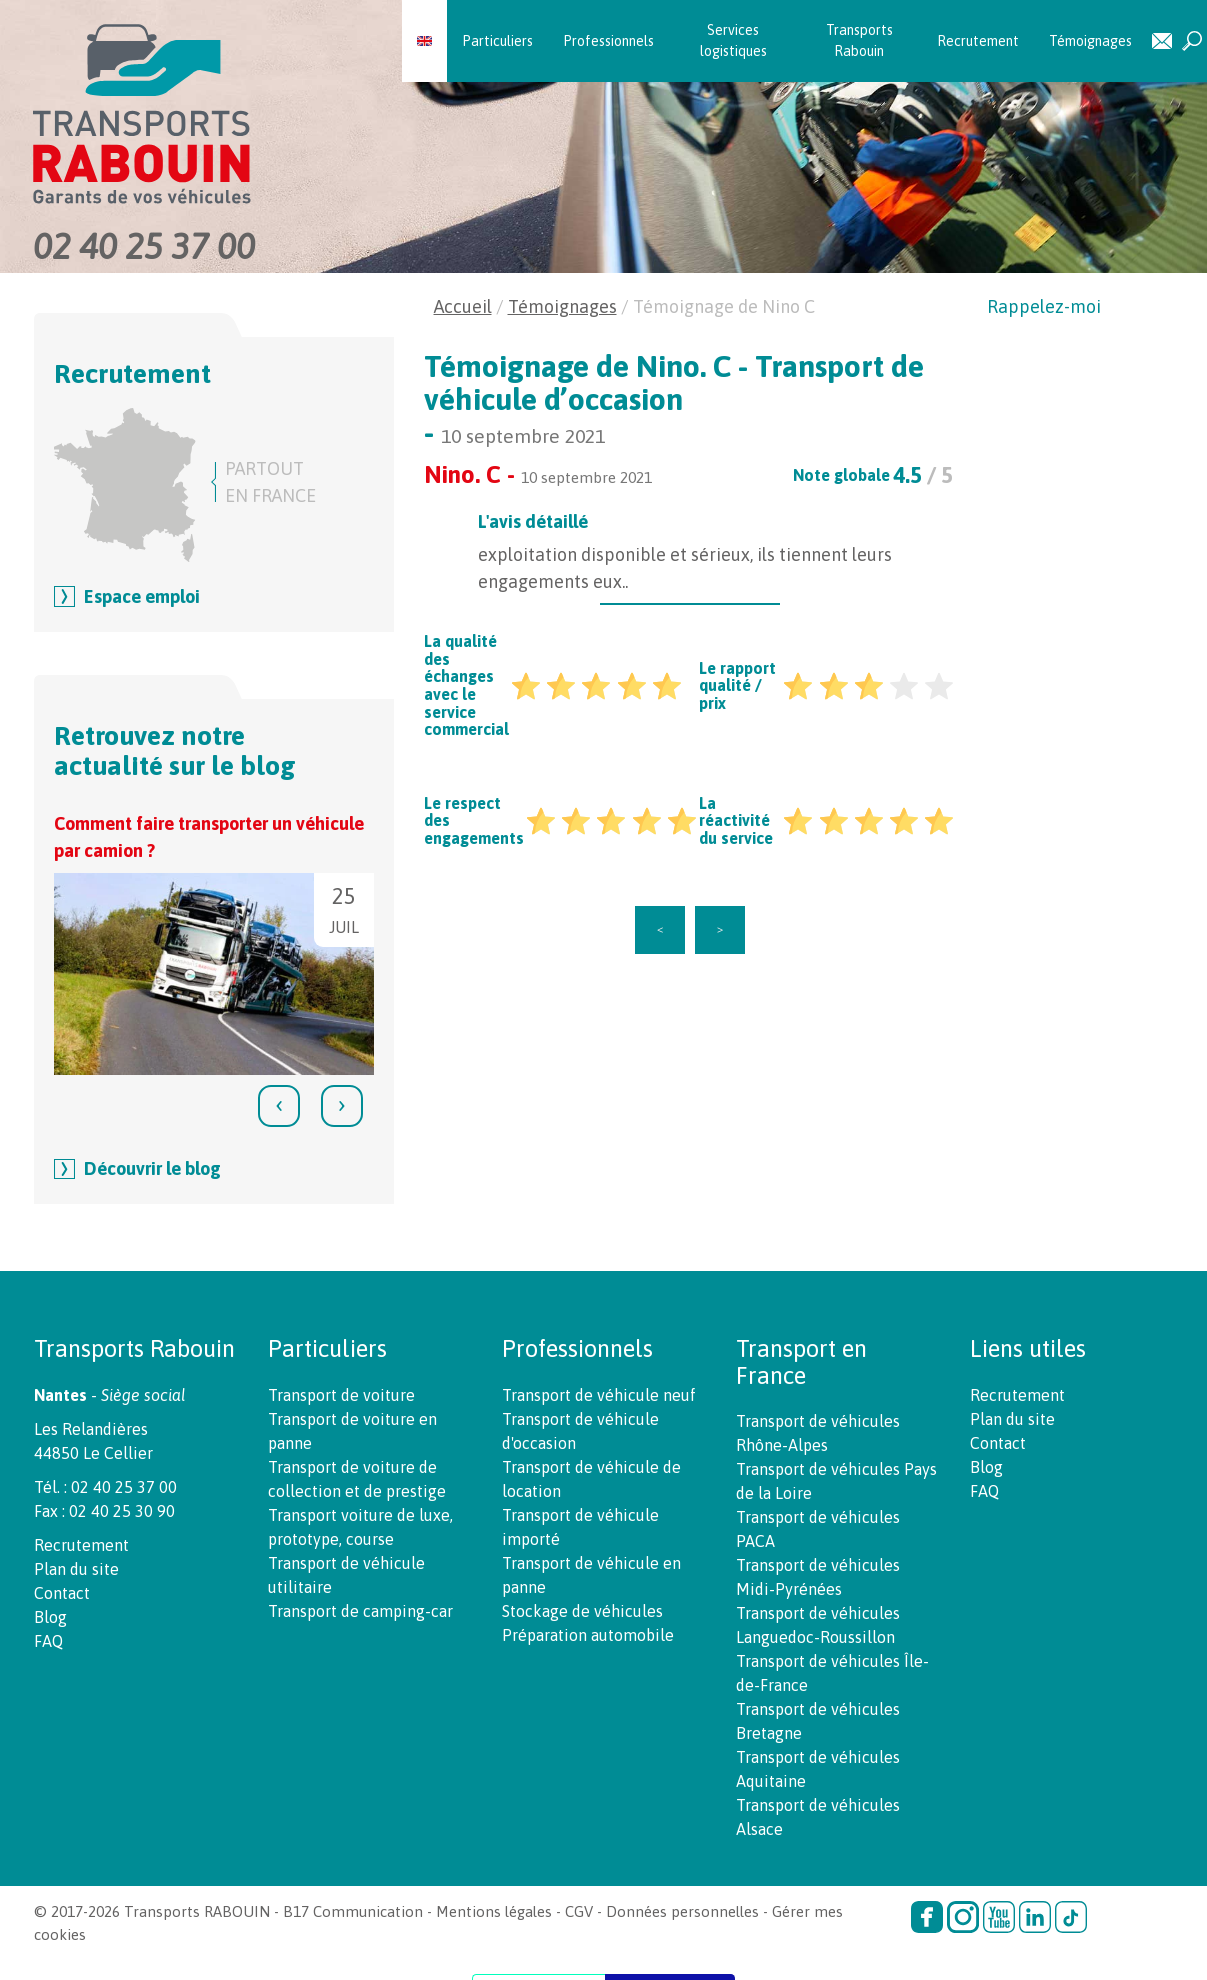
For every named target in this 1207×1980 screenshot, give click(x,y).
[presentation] (279, 1106)
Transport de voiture (341, 1395)
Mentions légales (494, 1911)
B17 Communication (353, 1911)
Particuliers (497, 41)
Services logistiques (733, 40)
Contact (1162, 41)
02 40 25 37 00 (144, 246)
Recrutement (978, 41)
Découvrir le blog (152, 1168)
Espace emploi (142, 596)
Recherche (1192, 41)
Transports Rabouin (859, 40)
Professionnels (608, 41)
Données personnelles (682, 1911)
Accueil (463, 306)
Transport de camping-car (360, 1611)
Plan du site (76, 1569)
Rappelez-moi (1044, 306)
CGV (579, 1911)
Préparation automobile (588, 1635)
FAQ (48, 1641)
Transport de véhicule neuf (599, 1395)
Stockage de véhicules (582, 1611)
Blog (50, 1617)
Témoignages (1090, 41)
